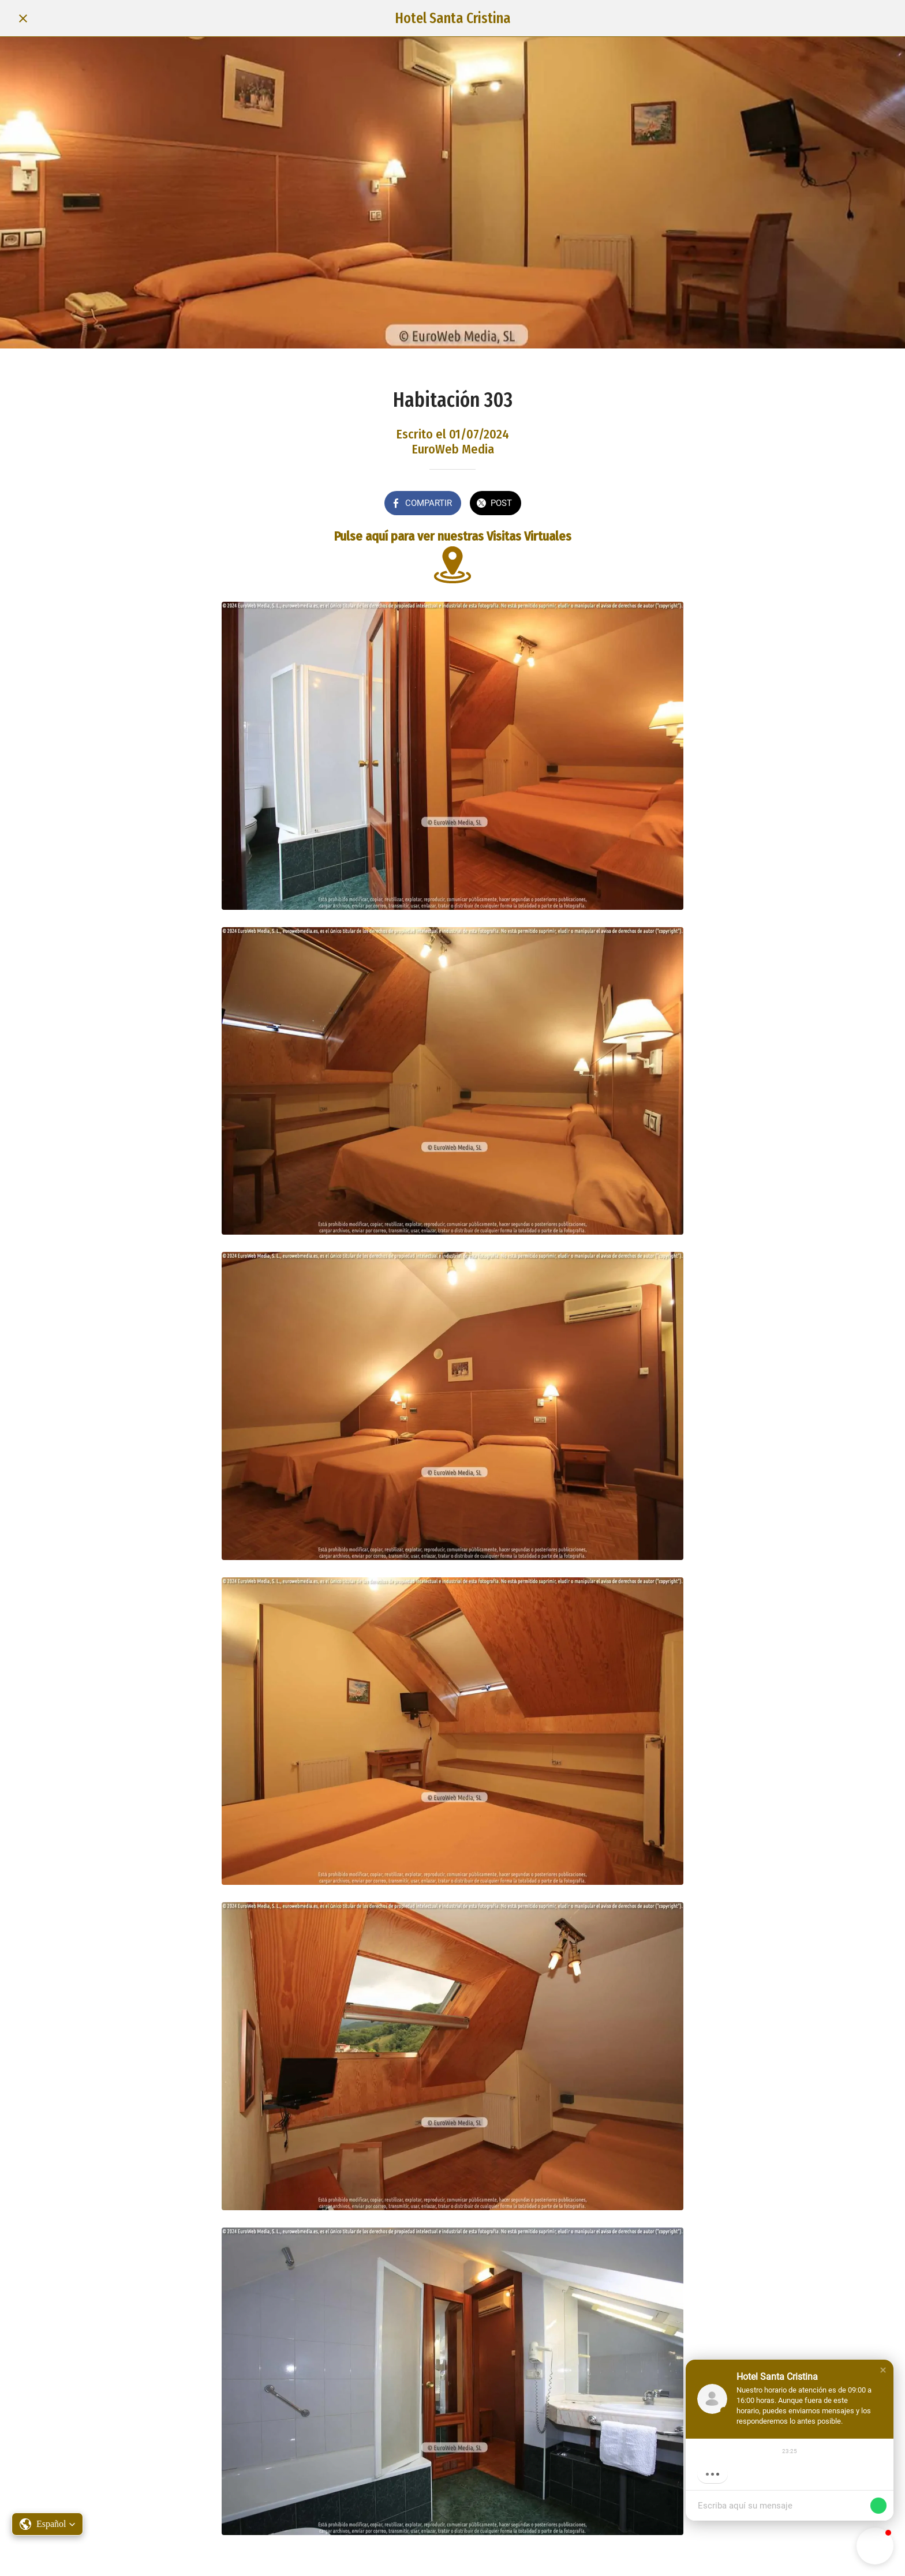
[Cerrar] (23, 18)
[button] (47, 2524)
